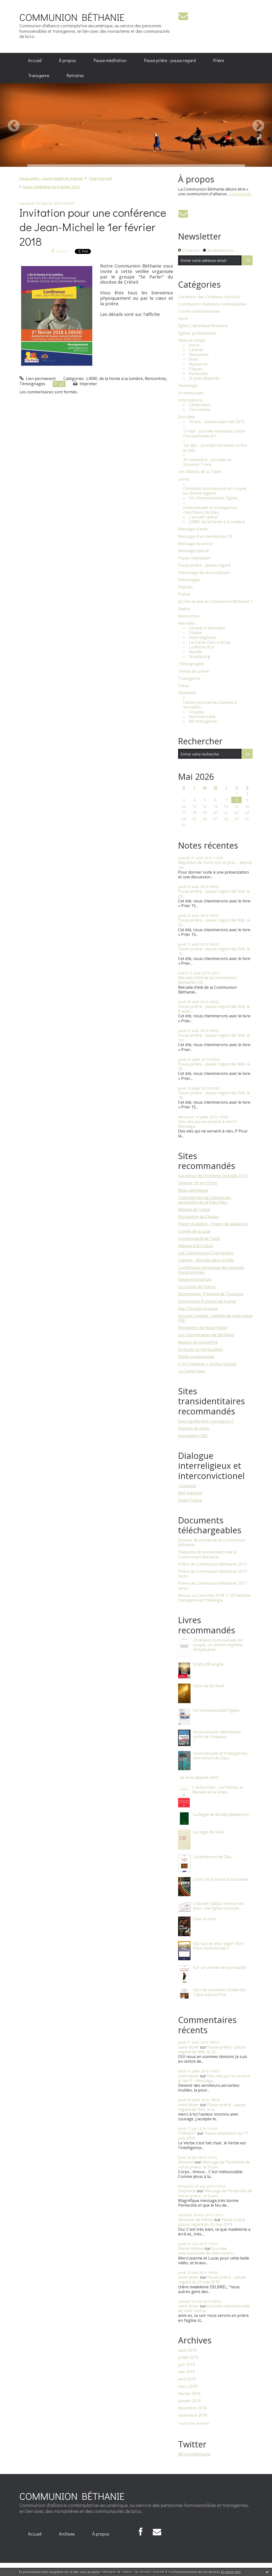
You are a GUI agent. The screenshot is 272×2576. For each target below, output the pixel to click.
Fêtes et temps (191, 340)
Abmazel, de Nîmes (195, 2219)
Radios (184, 609)
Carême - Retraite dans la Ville (206, 1260)
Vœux (183, 685)
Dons (183, 318)
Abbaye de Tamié (194, 1209)
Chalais (195, 632)
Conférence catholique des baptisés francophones (211, 1270)
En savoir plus (231, 2572)
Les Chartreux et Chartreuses (205, 1253)
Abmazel (186, 2162)
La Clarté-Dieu (191, 1371)
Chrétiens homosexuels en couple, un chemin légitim (215, 491)
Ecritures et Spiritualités (200, 1349)
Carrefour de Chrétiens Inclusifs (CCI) (212, 1175)
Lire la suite (240, 194)
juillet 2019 (188, 2357)
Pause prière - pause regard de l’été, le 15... (214, 951)
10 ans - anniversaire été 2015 (217, 421)
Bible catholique (193, 1190)
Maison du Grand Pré (198, 1342)
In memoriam (190, 393)
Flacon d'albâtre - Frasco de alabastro (213, 1224)
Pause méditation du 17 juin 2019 (213, 2135)
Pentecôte (198, 373)
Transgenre (38, 75)
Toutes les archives (193, 2423)
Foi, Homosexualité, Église (213, 498)
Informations (190, 400)
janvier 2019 (189, 2401)
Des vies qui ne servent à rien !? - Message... (208, 1124)
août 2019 (187, 2350)
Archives (67, 2534)
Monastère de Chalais (198, 1216)
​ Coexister (187, 1485)
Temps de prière (193, 671)
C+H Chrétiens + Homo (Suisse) (207, 1364)
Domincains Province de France (207, 1301)
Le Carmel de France (197, 1286)
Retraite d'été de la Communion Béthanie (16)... (207, 980)
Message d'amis (193, 529)
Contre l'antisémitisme (199, 311)
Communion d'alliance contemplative (212, 304)
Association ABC (193, 1435)
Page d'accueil (100, 178)
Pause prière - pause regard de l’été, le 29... (214, 894)
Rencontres (155, 378)
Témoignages (32, 383)
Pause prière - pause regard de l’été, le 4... (212, 2107)
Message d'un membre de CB (205, 536)
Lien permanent (37, 378)
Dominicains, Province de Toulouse (210, 1294)
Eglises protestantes (197, 333)
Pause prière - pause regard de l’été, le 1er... (214, 1037)
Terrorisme (199, 409)
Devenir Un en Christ (197, 1183)
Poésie (184, 594)
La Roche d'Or (202, 647)
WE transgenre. (203, 721)
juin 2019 (186, 2364)
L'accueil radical (203, 517)
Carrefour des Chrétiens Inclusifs (209, 297)
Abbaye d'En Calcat (195, 1245)
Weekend (186, 692)
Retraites (75, 75)
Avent (194, 345)
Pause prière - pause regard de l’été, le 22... (214, 922)
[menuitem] (34, 60)
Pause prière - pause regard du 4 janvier (51, 178)
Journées (186, 416)
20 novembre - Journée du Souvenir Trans (207, 462)
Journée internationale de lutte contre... (206, 2251)
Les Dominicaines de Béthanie (206, 1335)
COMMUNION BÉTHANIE (71, 17)
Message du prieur (195, 543)
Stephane (187, 2191)
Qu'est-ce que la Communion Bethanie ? (215, 601)
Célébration (200, 405)
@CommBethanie (194, 2454)
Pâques (195, 369)
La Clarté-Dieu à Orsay (210, 642)
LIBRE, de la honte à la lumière (114, 378)
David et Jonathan (194, 1279)
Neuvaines (199, 354)
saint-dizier (188, 2047)
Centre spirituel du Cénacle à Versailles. (209, 705)
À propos (67, 60)
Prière (218, 60)
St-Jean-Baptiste (204, 378)
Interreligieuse (202, 637)
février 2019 (189, 2393)
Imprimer (85, 383)
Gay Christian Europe (198, 1308)
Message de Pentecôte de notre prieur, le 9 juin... (214, 2164)
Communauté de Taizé (199, 1238)
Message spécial (193, 551)
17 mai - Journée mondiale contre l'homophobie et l (214, 433)
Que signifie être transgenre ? (206, 1421)
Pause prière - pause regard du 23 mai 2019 (213, 2222)
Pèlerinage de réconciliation (204, 572)
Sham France (190, 1500)
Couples (196, 712)
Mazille (195, 652)
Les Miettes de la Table (199, 471)
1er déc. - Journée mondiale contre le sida (215, 447)
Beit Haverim (190, 1493)
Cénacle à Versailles (207, 628)
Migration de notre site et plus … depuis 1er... (215, 865)
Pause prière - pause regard (170, 60)
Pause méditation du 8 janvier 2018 (51, 186)
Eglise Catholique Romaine (203, 325)
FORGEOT (187, 2133)
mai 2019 (186, 2372)
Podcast (185, 587)
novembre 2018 (192, 2415)
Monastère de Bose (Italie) (202, 1327)
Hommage (187, 385)
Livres (183, 479)
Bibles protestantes (196, 1356)
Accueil (34, 60)
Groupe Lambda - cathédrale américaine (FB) (215, 1318)
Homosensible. (202, 716)
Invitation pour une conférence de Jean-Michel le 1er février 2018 (92, 227)
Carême (196, 349)
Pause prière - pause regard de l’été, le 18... (214, 1095)
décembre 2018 (192, 2408)
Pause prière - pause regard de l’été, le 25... (214, 1066)
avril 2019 (187, 2379)
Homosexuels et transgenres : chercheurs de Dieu (211, 510)
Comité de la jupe (194, 1231)
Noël (193, 359)
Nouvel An (198, 364)
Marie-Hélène (191, 2248)
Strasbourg (199, 656)
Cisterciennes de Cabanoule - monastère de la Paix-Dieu (205, 1200)
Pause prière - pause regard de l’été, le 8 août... (214, 1009)
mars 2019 (187, 2386)
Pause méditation (109, 60)
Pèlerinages (189, 580)
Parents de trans (193, 1428)
